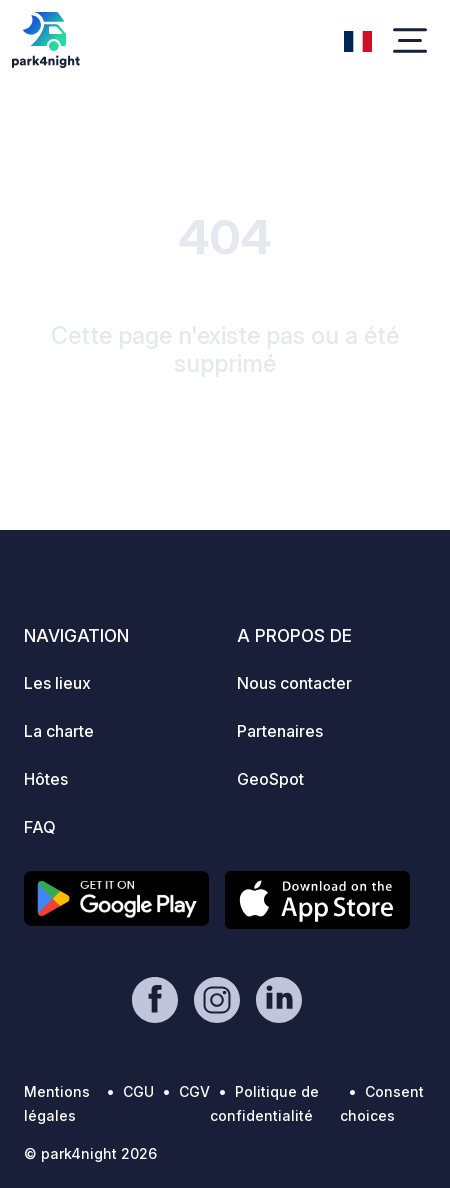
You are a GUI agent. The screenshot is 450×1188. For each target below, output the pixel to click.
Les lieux (57, 683)
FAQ (40, 827)
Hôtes (46, 779)
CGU (138, 1091)
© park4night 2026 (90, 1153)
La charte (59, 731)
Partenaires (280, 731)
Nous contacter (294, 683)
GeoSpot (270, 779)
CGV (194, 1091)
